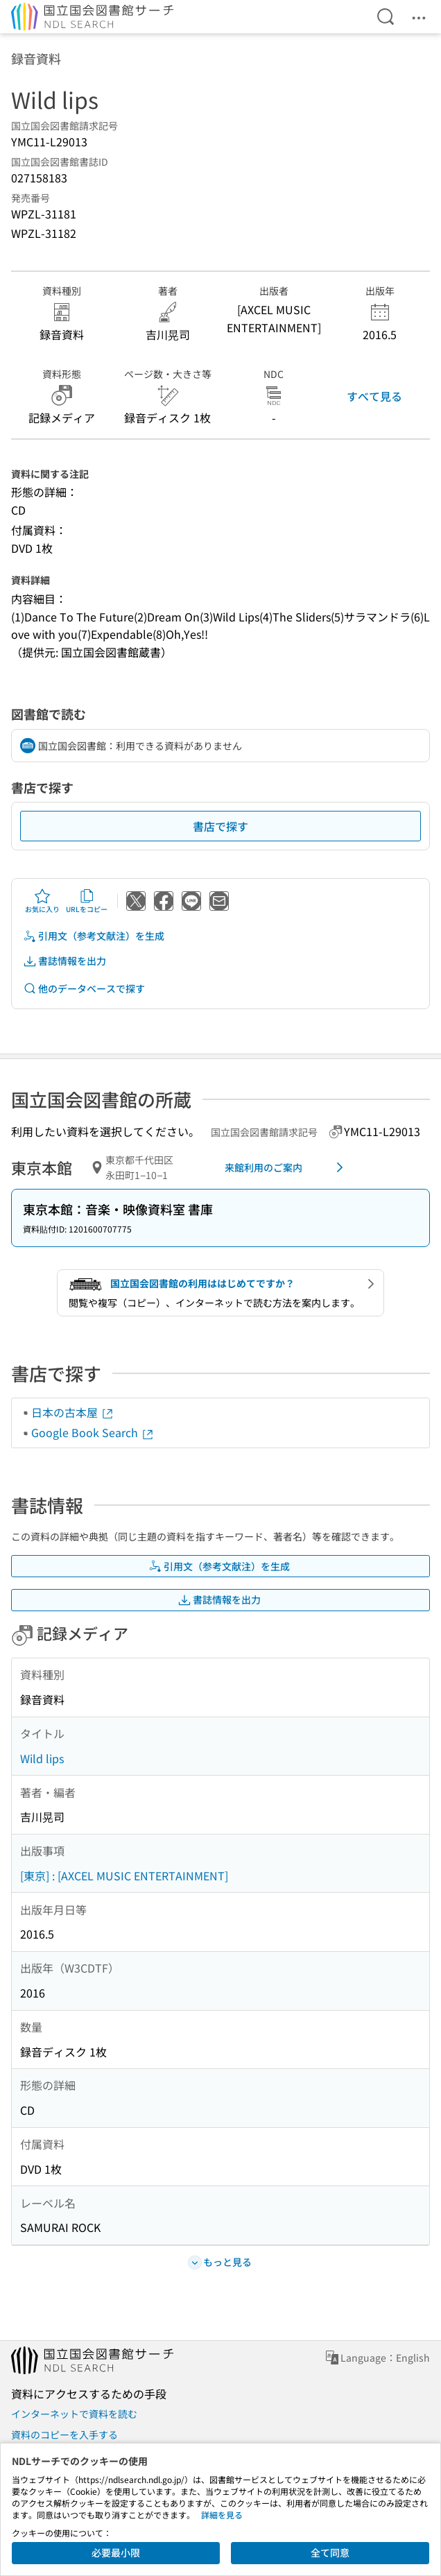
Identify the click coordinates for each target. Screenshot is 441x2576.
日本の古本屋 (72, 1412)
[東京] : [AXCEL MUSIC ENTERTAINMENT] (124, 1875)
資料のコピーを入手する (64, 2434)
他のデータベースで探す (84, 988)
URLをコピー (86, 901)
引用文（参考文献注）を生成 (93, 936)
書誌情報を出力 (64, 961)
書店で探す (220, 826)
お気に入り (42, 901)
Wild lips (42, 1758)
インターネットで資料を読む (74, 2414)
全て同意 (330, 2552)
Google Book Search (93, 1432)
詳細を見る (222, 2515)
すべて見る (374, 396)
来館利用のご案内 (286, 1167)
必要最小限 (116, 2552)
